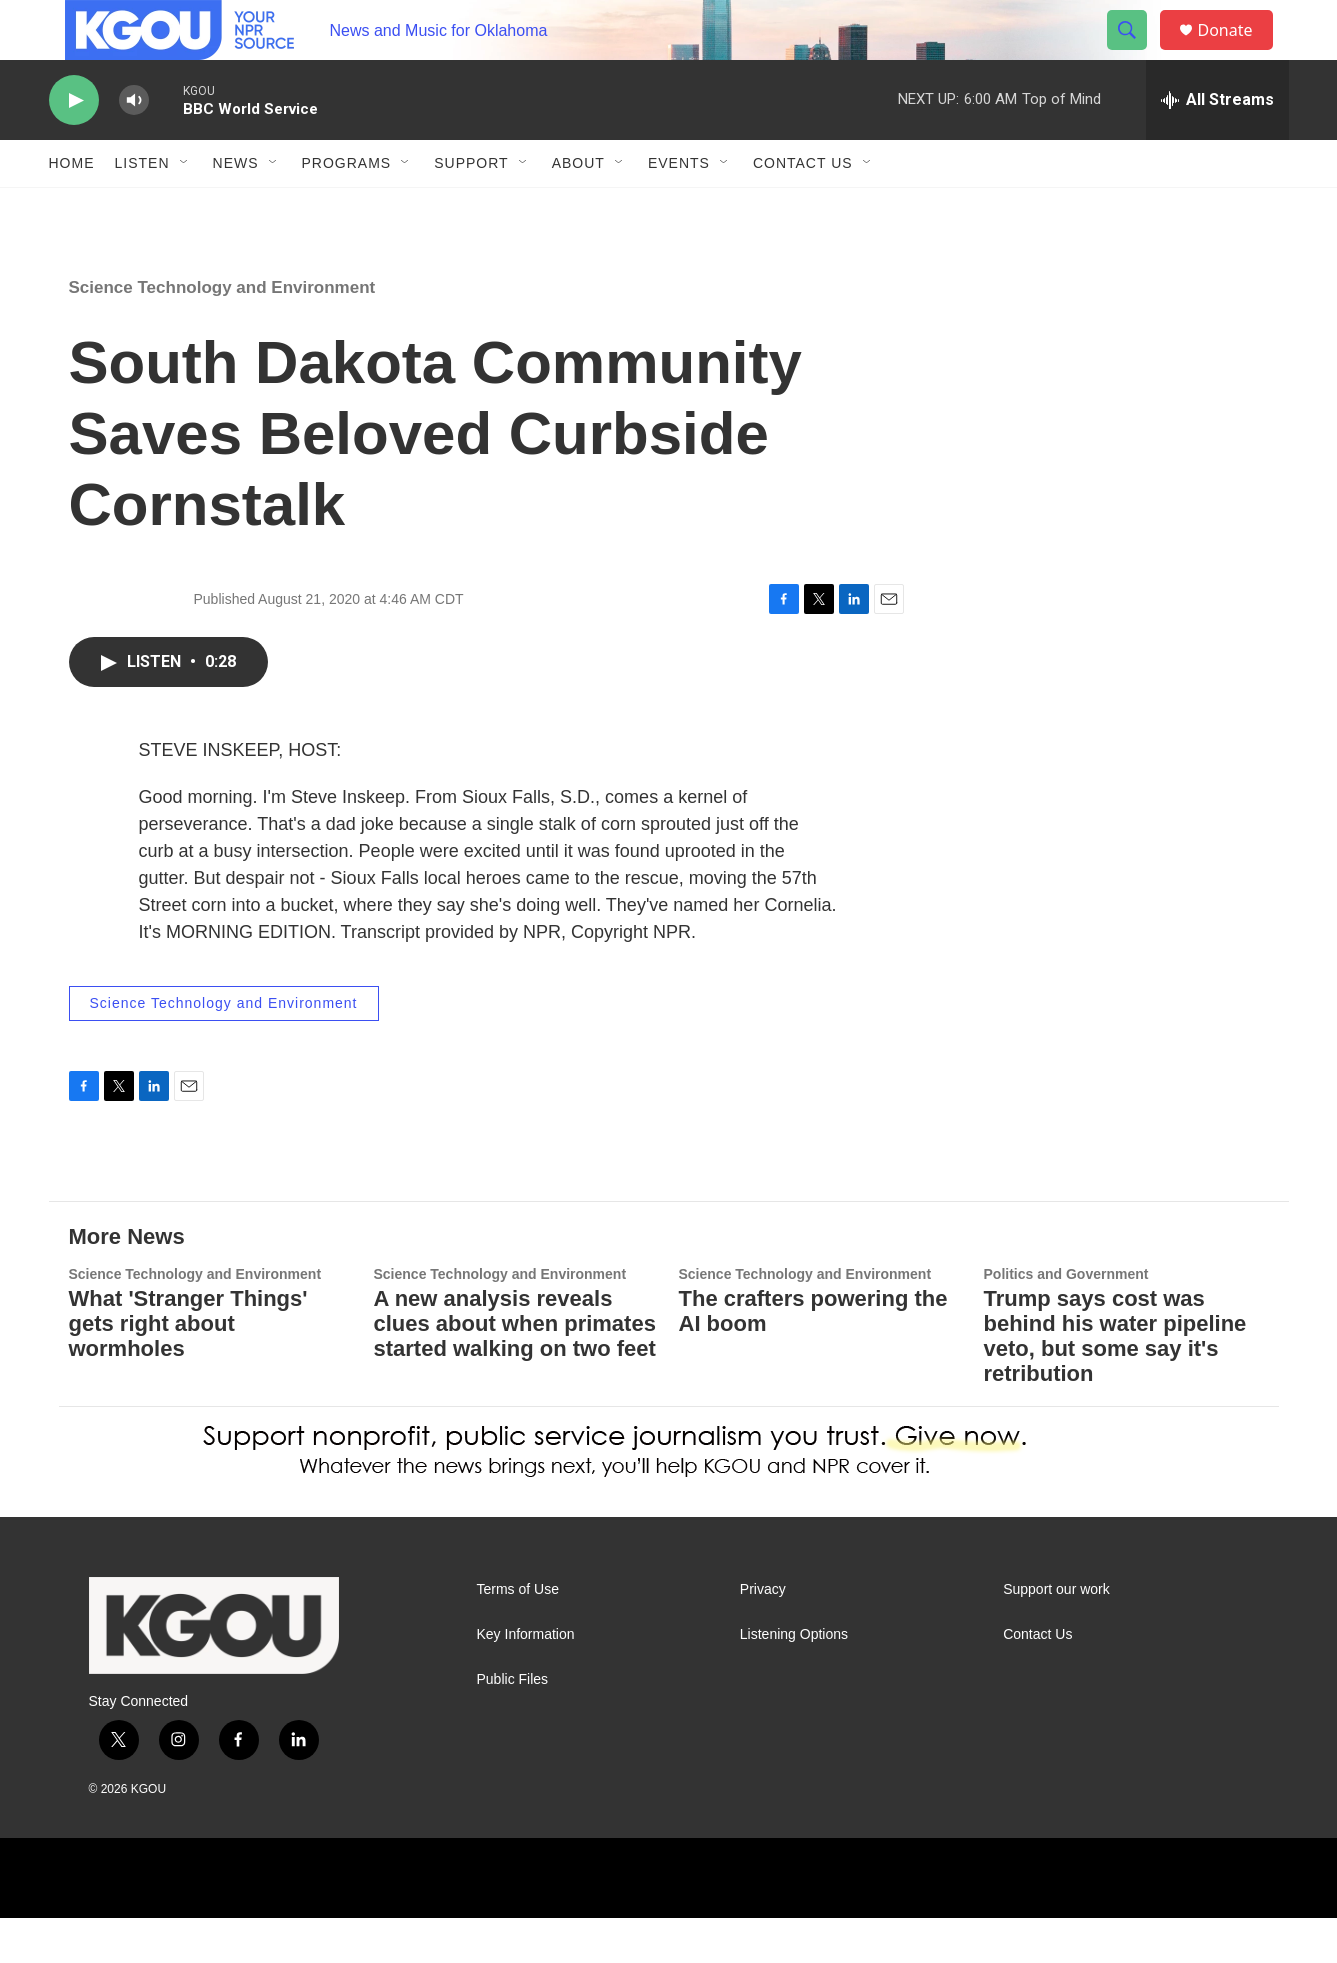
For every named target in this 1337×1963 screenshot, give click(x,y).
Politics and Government (1066, 1319)
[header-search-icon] (1137, 53)
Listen (142, 208)
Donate (1238, 52)
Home (72, 208)
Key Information (526, 1679)
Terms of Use (518, 1634)
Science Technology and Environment (222, 332)
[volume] (134, 145)
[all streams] (1217, 145)
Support (471, 208)
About (578, 208)
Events (679, 208)
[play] (74, 145)
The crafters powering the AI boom (813, 1356)
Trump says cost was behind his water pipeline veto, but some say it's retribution (1115, 1381)
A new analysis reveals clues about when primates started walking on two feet (515, 1368)
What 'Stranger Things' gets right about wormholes (188, 1368)
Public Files (513, 1724)
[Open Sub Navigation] (185, 208)
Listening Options (794, 1679)
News (236, 208)
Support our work (1056, 1634)
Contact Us (803, 208)
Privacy (763, 1634)
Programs (347, 208)
